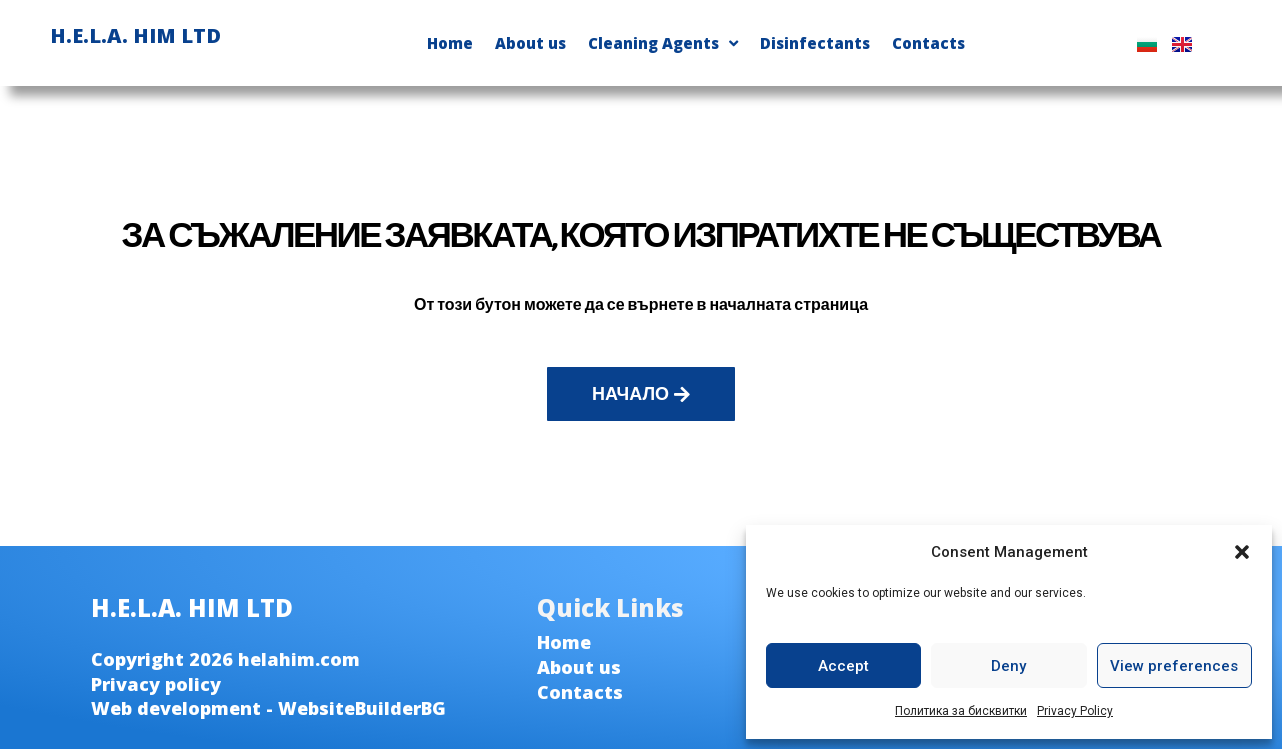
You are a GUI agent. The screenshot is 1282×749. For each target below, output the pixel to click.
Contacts (928, 43)
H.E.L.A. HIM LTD (135, 35)
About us (530, 43)
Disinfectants (815, 43)
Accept (843, 666)
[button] (1242, 552)
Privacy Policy (1075, 711)
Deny (1008, 666)
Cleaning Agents (663, 43)
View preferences (1174, 666)
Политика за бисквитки (961, 711)
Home (450, 43)
